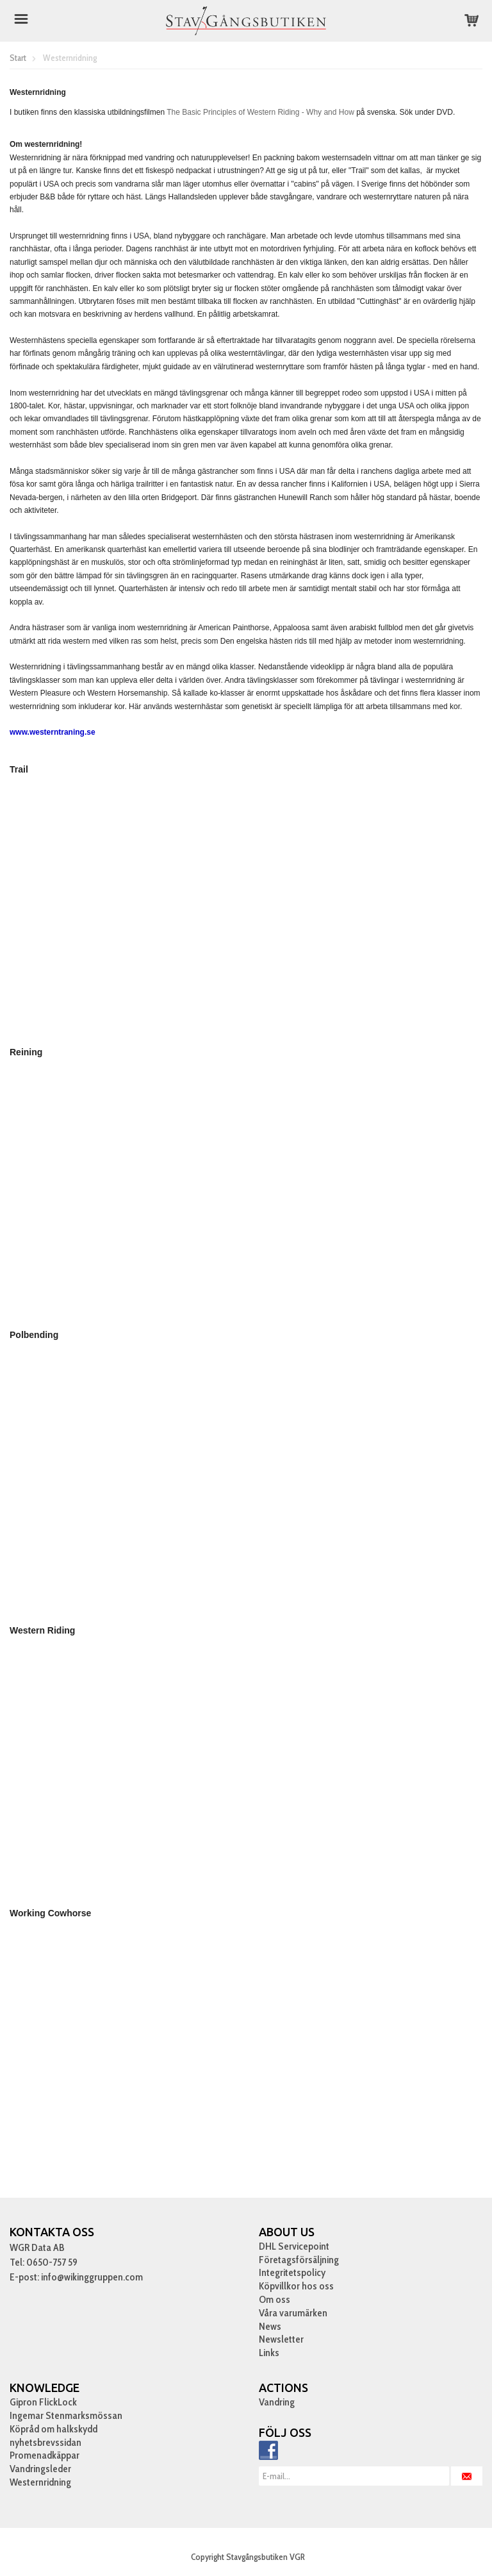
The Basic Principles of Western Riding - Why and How (260, 112)
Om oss (274, 2299)
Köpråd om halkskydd (53, 2429)
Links (269, 2352)
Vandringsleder (40, 2469)
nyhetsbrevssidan (45, 2442)
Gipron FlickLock (43, 2402)
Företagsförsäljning (299, 2260)
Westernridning (40, 2482)
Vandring (277, 2402)
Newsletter (281, 2339)
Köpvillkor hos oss (296, 2286)
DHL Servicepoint (294, 2246)
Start (18, 57)
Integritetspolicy (292, 2272)
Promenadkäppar (44, 2455)
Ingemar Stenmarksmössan (66, 2415)
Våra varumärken (293, 2313)
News (270, 2326)
